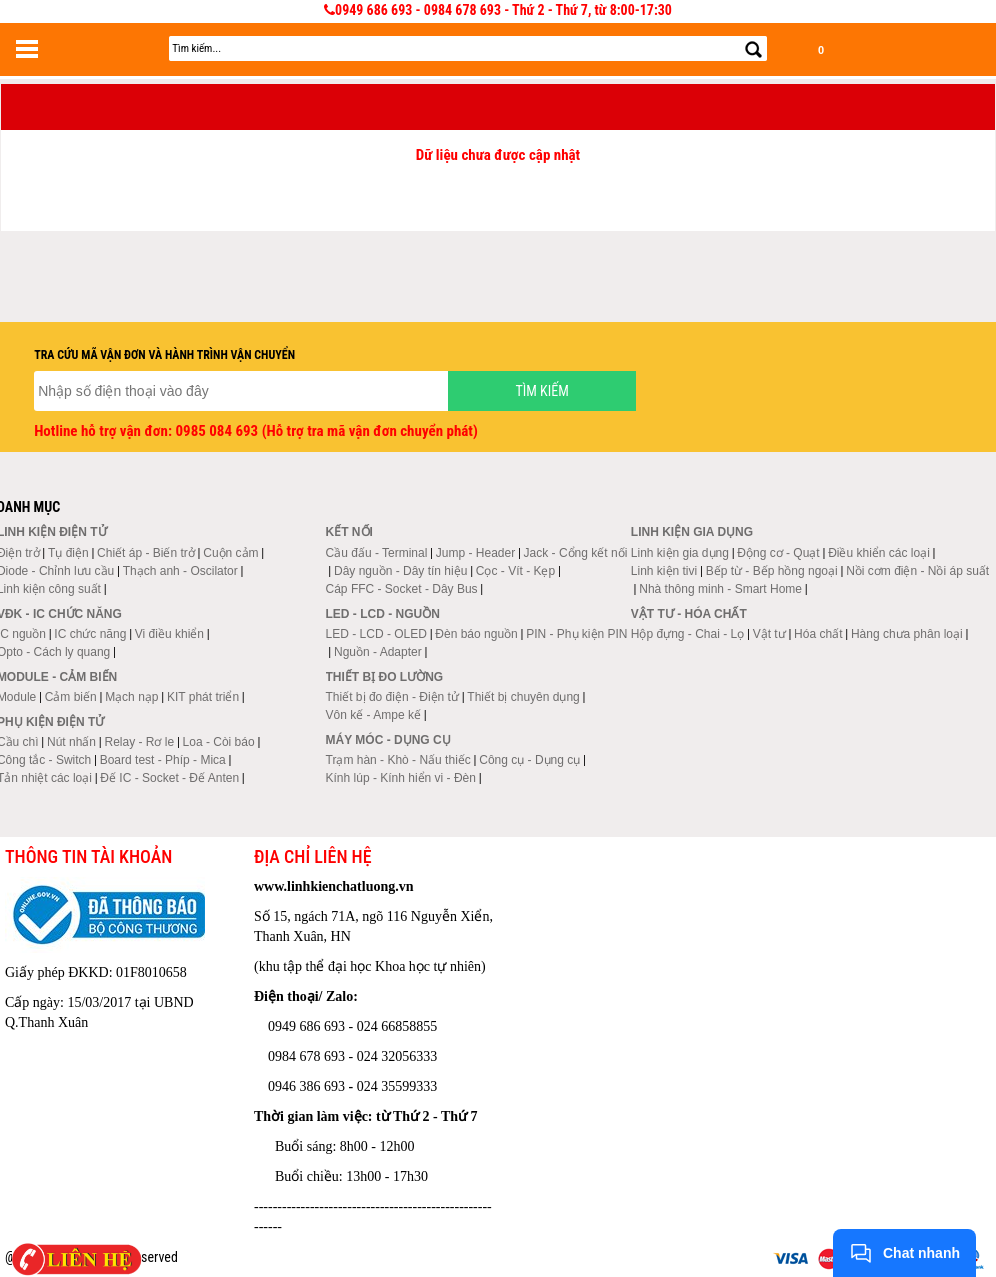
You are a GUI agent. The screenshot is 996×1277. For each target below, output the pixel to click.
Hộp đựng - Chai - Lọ (687, 634)
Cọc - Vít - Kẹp (515, 571)
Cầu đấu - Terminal (377, 553)
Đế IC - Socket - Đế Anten (169, 778)
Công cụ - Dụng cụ (529, 760)
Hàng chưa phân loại (907, 634)
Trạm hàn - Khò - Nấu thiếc (398, 760)
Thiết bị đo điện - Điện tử (392, 697)
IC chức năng (90, 634)
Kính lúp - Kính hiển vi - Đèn (401, 778)
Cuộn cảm (230, 553)
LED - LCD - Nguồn (383, 614)
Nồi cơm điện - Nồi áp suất (917, 571)
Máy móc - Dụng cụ (388, 740)
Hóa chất (818, 634)
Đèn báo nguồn (476, 634)
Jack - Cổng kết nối (576, 553)
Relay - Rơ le (139, 742)
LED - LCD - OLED (376, 634)
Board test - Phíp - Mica (163, 760)
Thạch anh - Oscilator (180, 571)
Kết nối (349, 532)
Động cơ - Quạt (778, 553)
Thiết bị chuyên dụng (523, 697)
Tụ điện (68, 553)
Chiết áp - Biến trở (146, 553)
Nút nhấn (71, 742)
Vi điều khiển (169, 634)
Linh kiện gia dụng (680, 553)
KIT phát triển (203, 697)
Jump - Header (475, 553)
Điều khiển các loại (879, 553)
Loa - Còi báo (219, 742)
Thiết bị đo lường (385, 677)
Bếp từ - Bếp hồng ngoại (772, 571)
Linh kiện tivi (664, 571)
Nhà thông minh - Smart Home (720, 589)
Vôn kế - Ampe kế (373, 715)
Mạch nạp (131, 697)
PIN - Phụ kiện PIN (576, 634)
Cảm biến (71, 697)
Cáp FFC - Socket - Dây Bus (402, 589)
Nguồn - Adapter (378, 652)
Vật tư (769, 634)
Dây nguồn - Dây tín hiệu (400, 571)
